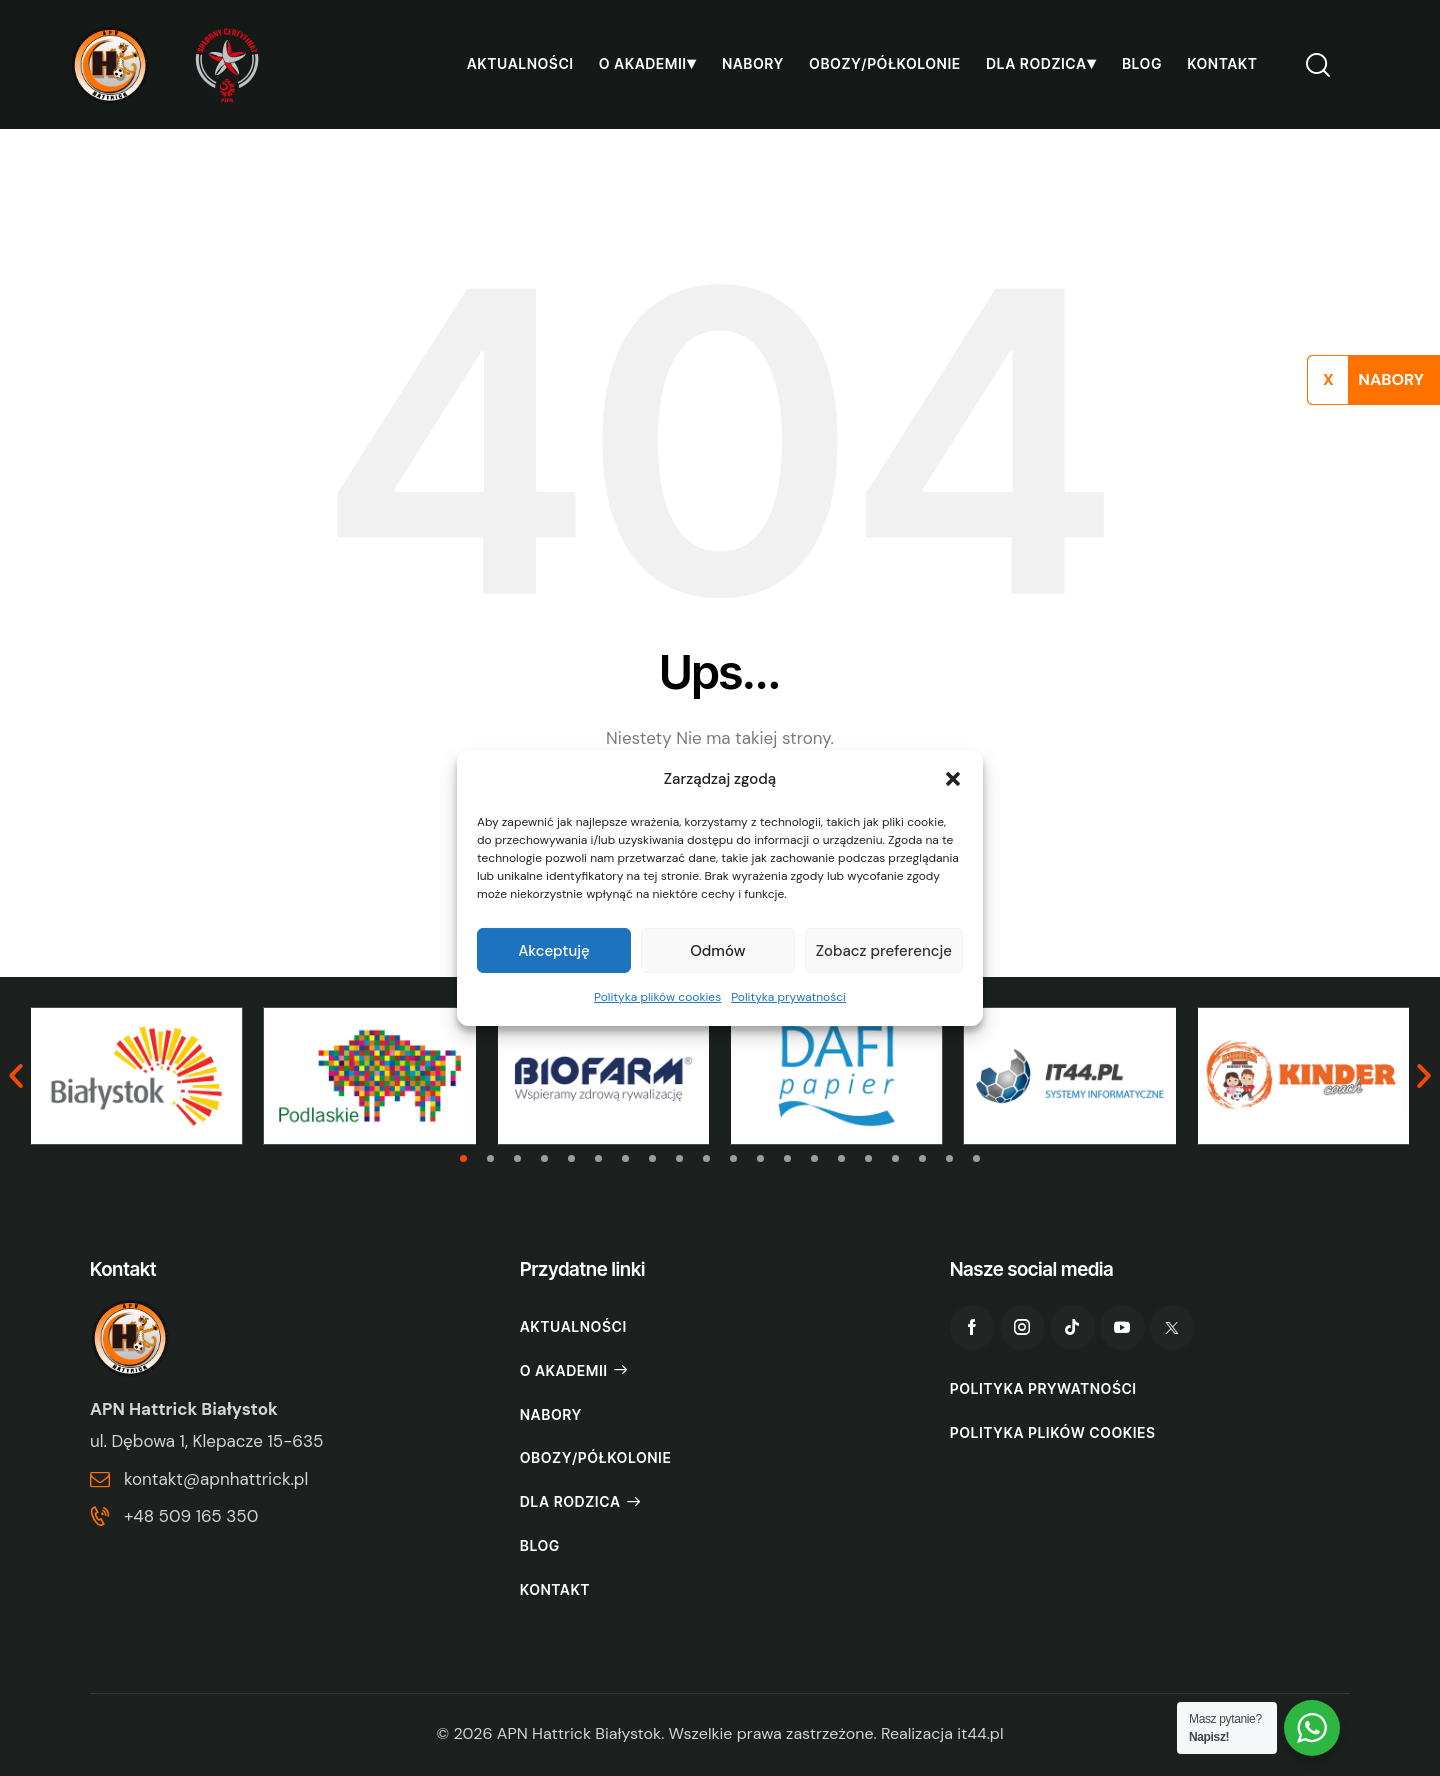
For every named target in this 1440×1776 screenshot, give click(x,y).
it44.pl (980, 1733)
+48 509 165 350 (191, 1516)
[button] (953, 779)
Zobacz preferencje (884, 951)
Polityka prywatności (788, 997)
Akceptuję (554, 951)
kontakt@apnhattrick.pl (216, 1479)
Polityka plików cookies (657, 997)
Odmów (717, 951)
